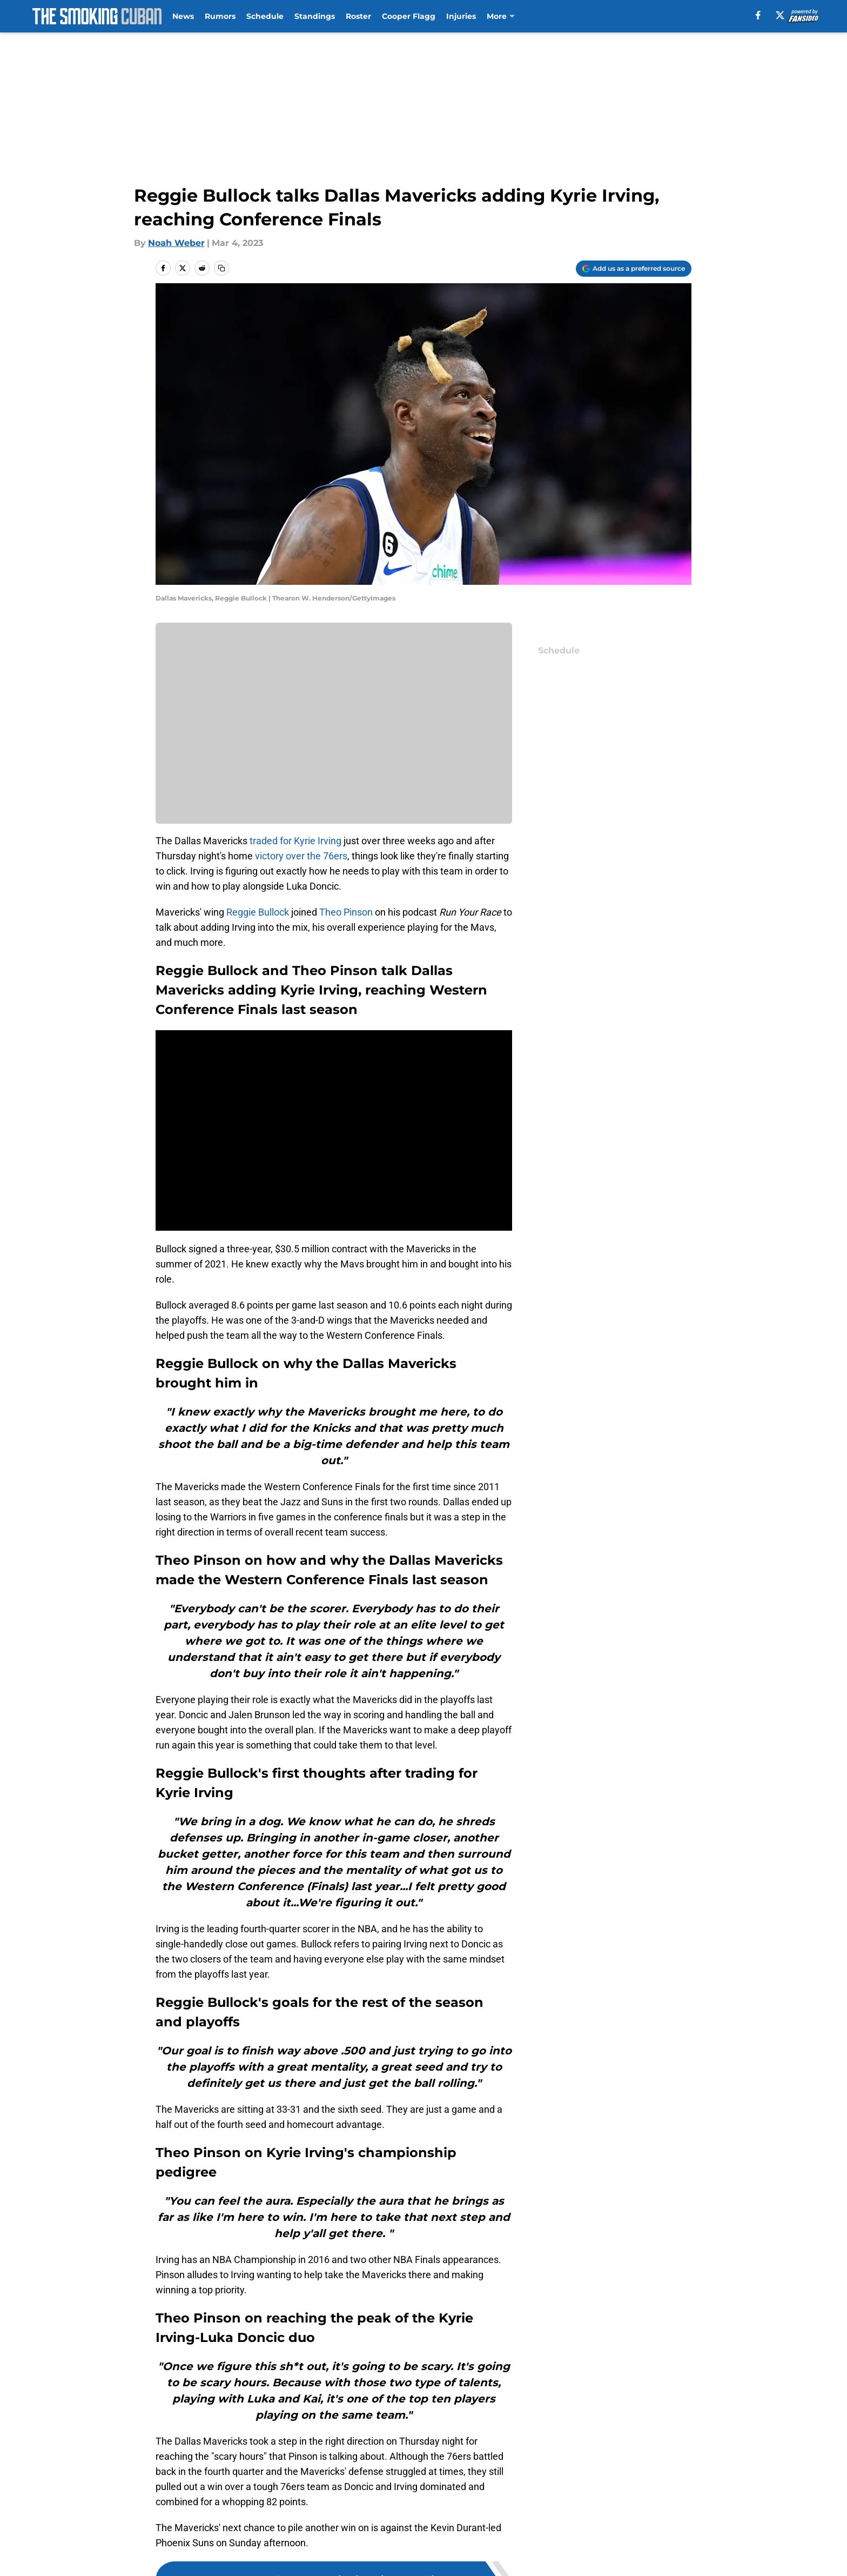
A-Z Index (436, 2563)
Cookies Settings (554, 2563)
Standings (314, 16)
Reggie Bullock (257, 912)
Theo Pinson (346, 912)
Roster (358, 16)
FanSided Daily (188, 2543)
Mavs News (212, 2447)
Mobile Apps (660, 2523)
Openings (291, 2523)
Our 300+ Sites (549, 2523)
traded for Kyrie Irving (295, 840)
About (170, 2523)
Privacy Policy (445, 2543)
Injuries (461, 16)
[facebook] (758, 15)
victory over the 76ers (301, 856)
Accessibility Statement (322, 2563)
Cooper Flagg (408, 16)
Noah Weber (176, 243)
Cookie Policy (662, 2543)
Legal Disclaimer (192, 2563)
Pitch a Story (298, 2543)
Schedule (265, 16)
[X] (780, 15)
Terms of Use (546, 2543)
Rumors (220, 16)
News (183, 16)
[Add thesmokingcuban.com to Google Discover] (633, 269)
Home (167, 2447)
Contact (433, 2523)
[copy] (221, 268)
